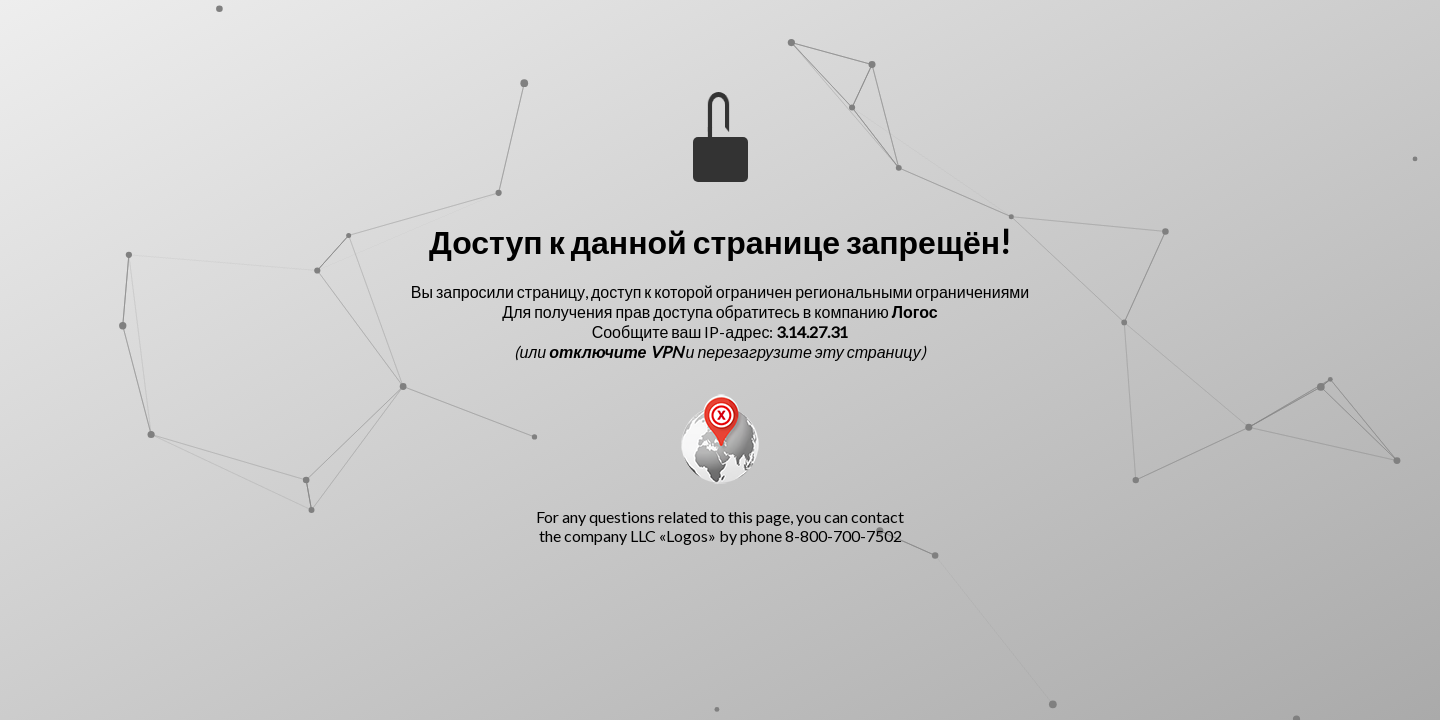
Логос (915, 311)
